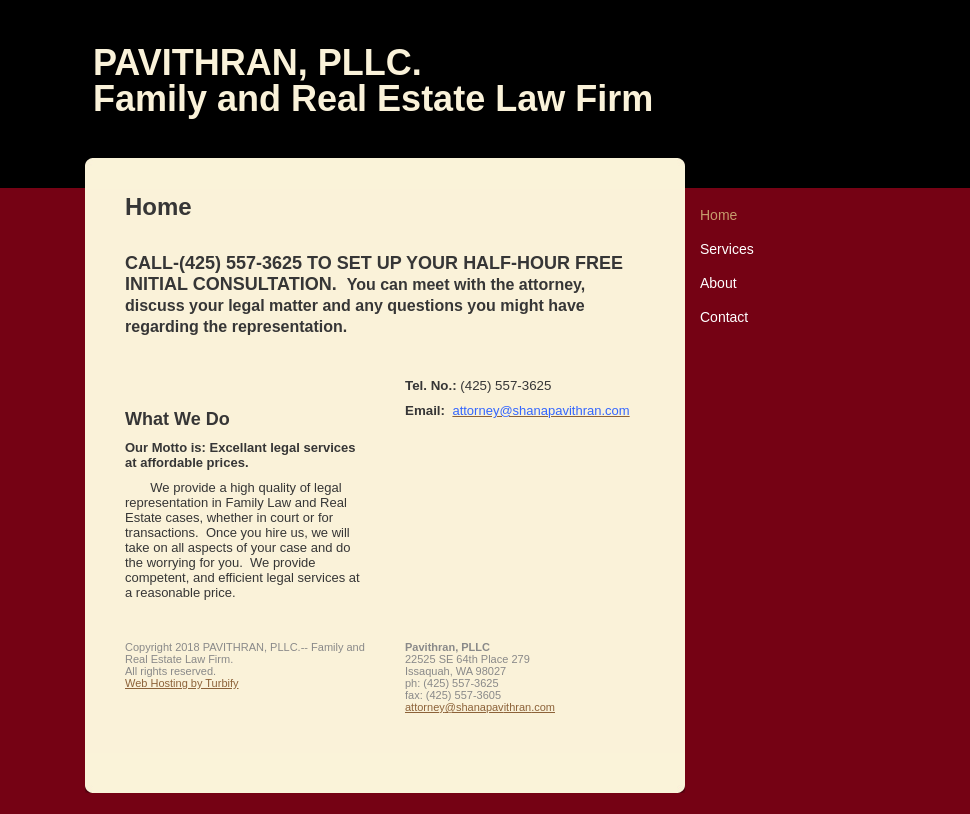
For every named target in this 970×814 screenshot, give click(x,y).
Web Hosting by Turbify (182, 683)
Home (718, 215)
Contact (724, 317)
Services (727, 249)
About (718, 283)
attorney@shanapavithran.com (480, 707)
